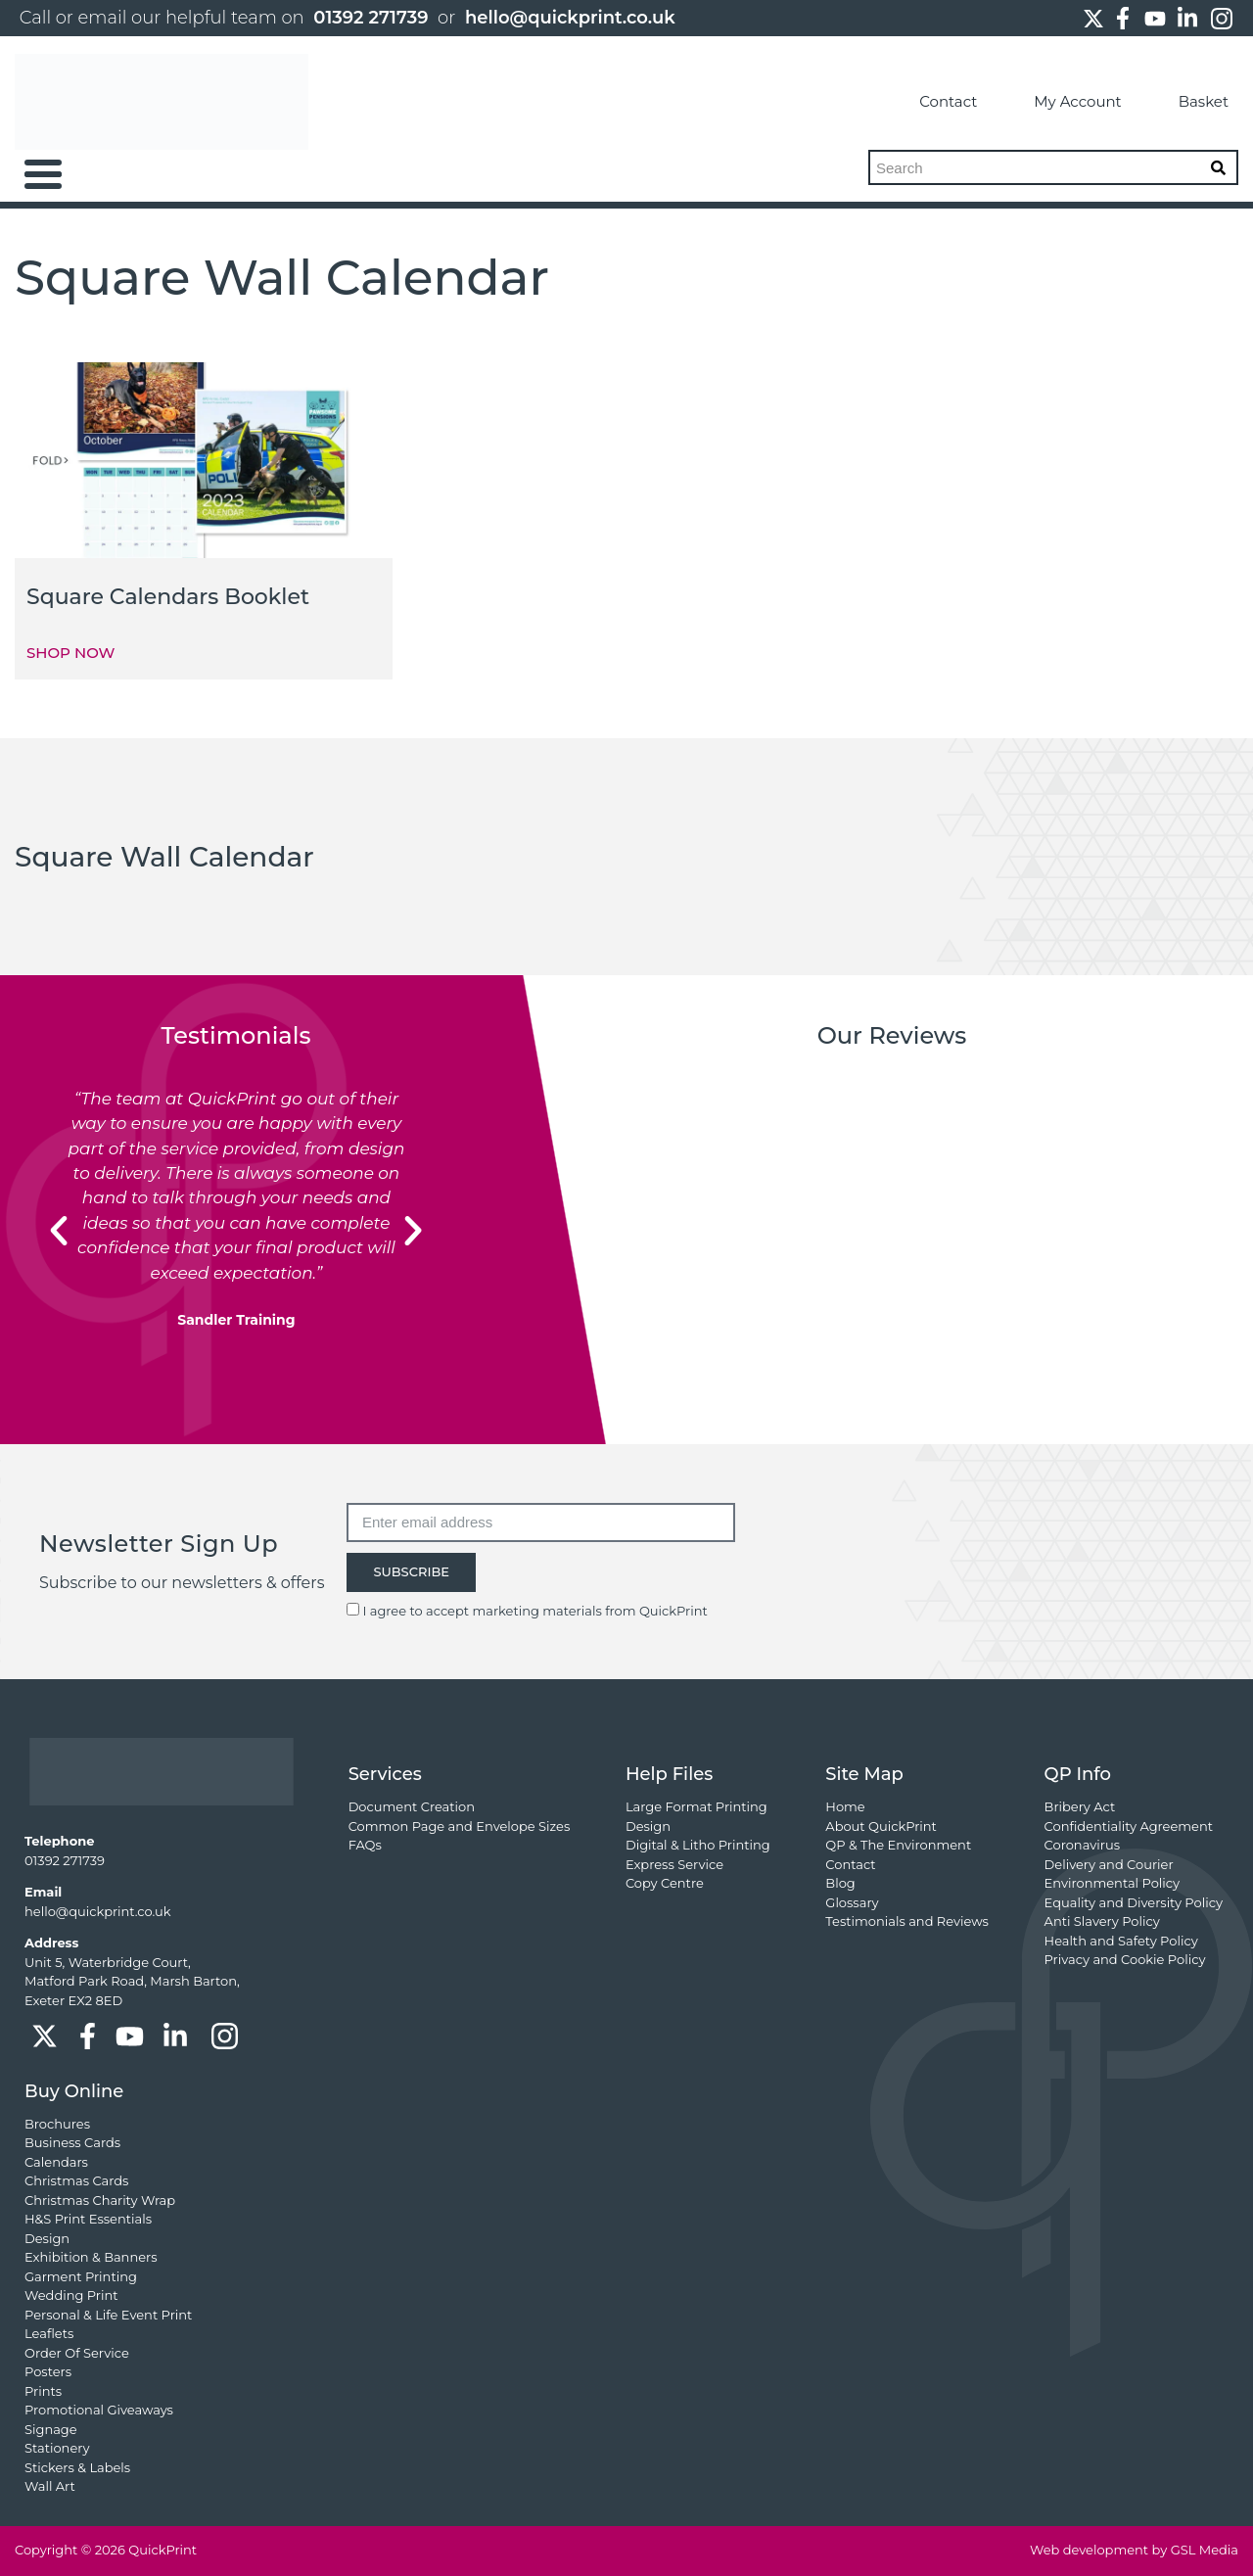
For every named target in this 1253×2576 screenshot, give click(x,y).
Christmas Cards (76, 2180)
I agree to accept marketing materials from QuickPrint (534, 1610)
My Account (1059, 102)
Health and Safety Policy (1121, 1940)
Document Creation (411, 1806)
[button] (58, 1230)
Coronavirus (1082, 1844)
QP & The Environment (898, 1844)
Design (648, 1826)
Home (844, 1806)
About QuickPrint (881, 1826)
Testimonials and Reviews (907, 1921)
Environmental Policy (1112, 1883)
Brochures (57, 2123)
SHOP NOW (70, 652)
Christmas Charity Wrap (99, 2200)
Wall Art (49, 2486)
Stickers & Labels (77, 2467)
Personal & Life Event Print (108, 2314)
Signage (50, 2429)
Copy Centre (665, 1883)
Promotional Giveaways (98, 2409)
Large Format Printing (696, 1806)
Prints (43, 2391)
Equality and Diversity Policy (1133, 1902)
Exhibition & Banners (91, 2257)
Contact (929, 102)
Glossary (851, 1902)
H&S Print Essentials (88, 2218)
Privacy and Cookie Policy (1125, 1959)
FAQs (365, 1844)
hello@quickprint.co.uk (570, 17)
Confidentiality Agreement (1128, 1826)
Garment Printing (80, 2276)
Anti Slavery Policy (1102, 1921)
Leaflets (48, 2333)
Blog (840, 1883)
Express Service (674, 1864)
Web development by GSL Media (1134, 2549)
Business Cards (72, 2142)
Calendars (56, 2162)
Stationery (56, 2448)
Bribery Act (1080, 1806)
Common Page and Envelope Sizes (459, 1826)
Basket (1185, 102)
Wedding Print (71, 2295)
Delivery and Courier (1109, 1864)
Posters (47, 2371)
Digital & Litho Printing (698, 1844)
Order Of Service (76, 2353)
